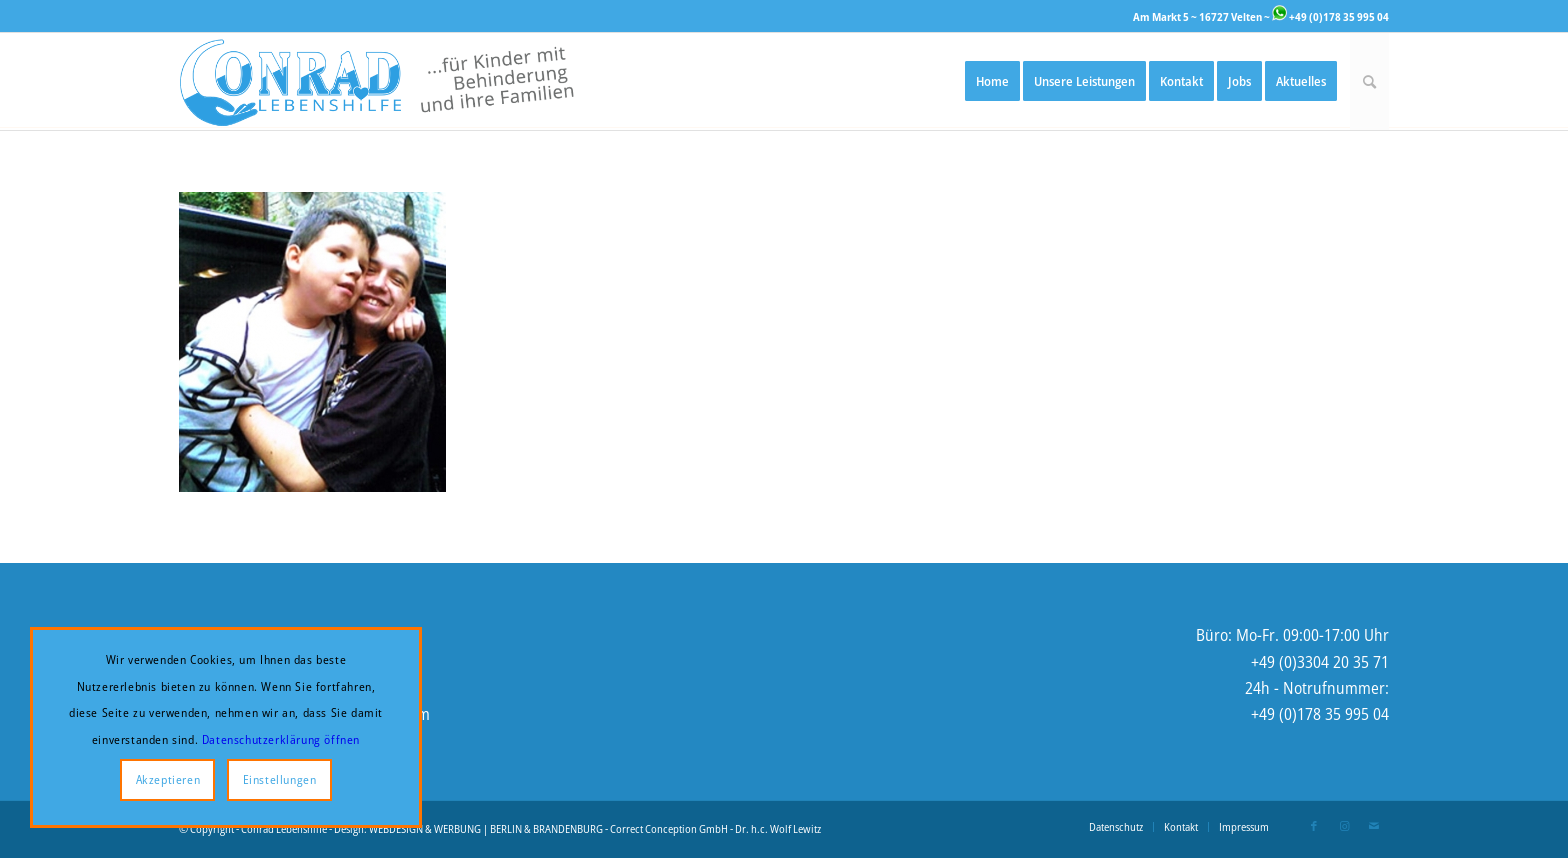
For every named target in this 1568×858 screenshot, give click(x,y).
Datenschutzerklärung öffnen (281, 739)
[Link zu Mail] (1374, 826)
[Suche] (1369, 81)
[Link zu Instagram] (1344, 826)
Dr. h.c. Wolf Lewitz (778, 828)
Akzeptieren (168, 779)
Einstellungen (280, 779)
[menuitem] (992, 81)
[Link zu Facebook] (1314, 826)
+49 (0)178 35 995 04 (1330, 16)
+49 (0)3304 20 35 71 (1320, 662)
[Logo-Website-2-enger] (376, 81)
